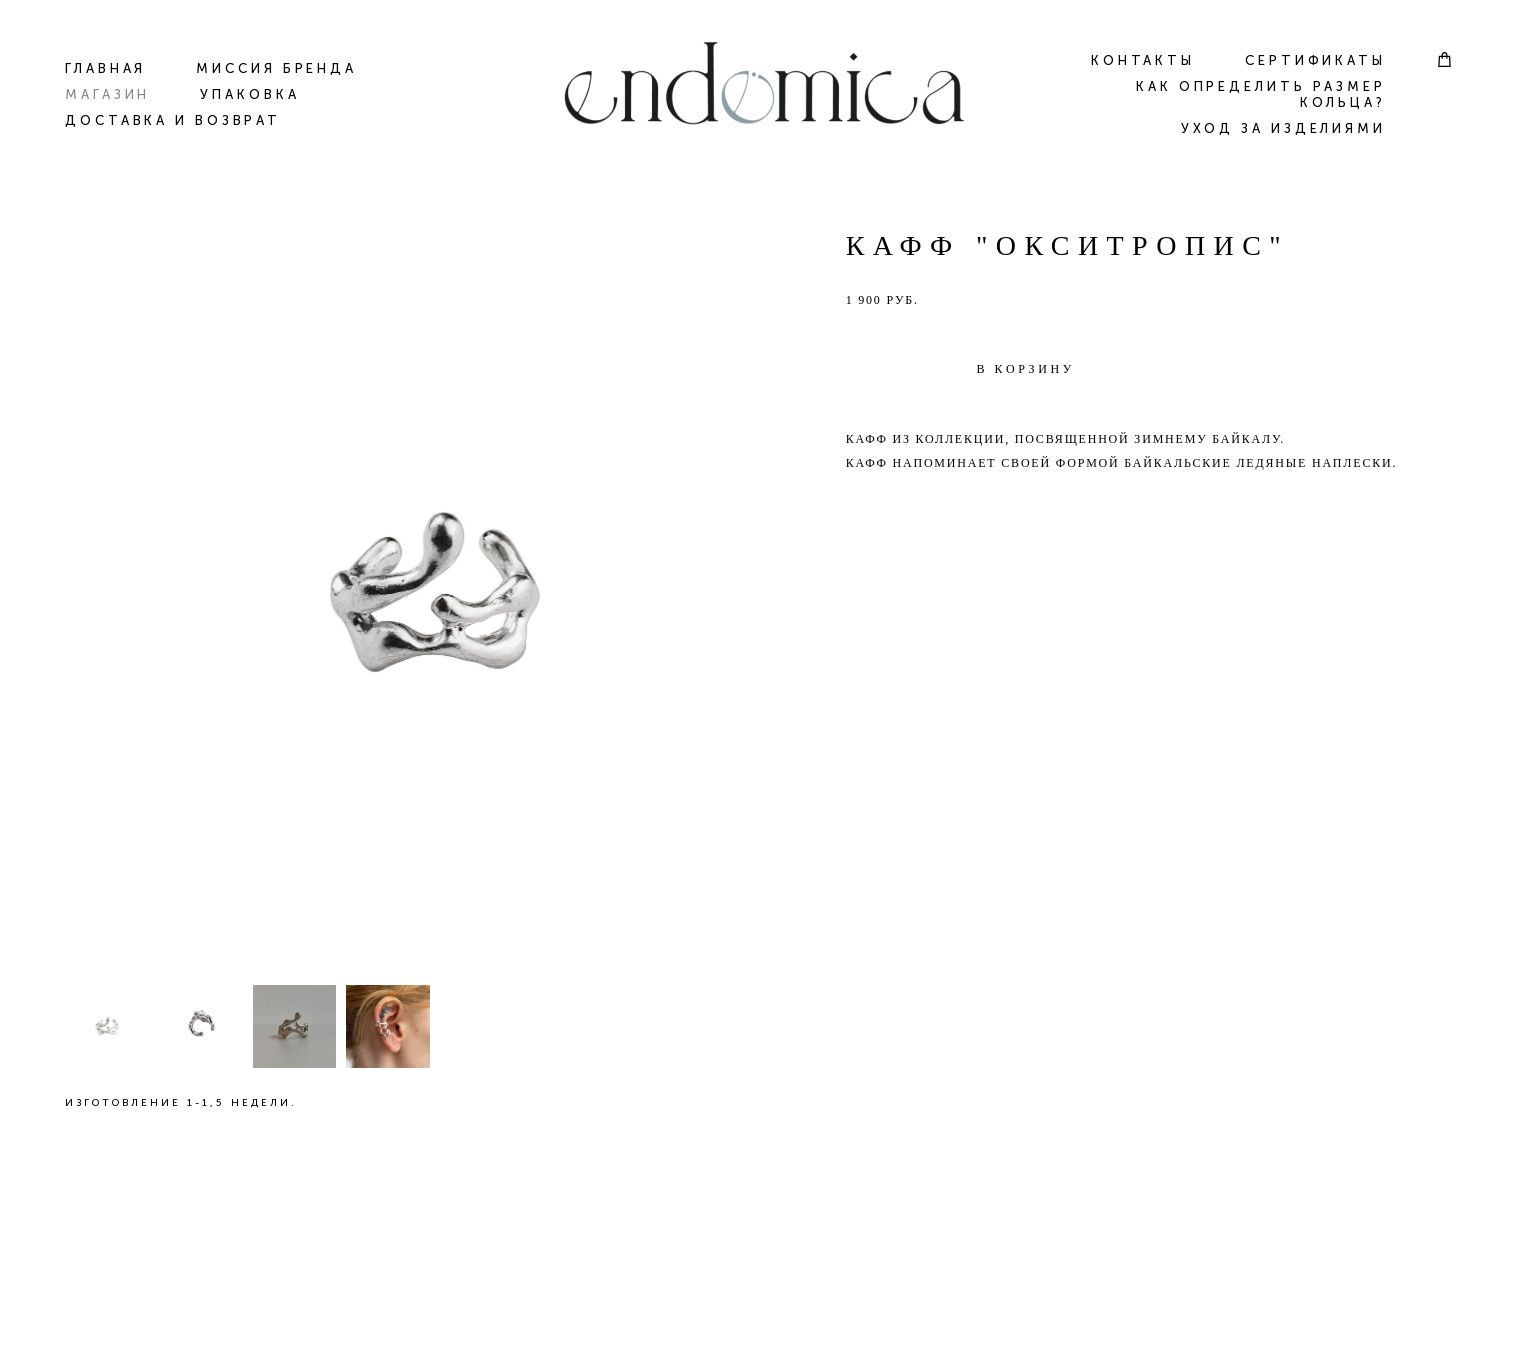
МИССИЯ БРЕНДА (276, 68)
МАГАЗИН (107, 94)
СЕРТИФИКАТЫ (1315, 60)
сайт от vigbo (762, 1324)
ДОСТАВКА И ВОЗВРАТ (173, 120)
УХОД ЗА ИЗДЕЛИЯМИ (1283, 128)
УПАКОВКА (249, 94)
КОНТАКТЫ (1143, 60)
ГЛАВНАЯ (105, 68)
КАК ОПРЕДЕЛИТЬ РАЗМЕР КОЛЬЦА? (1261, 94)
